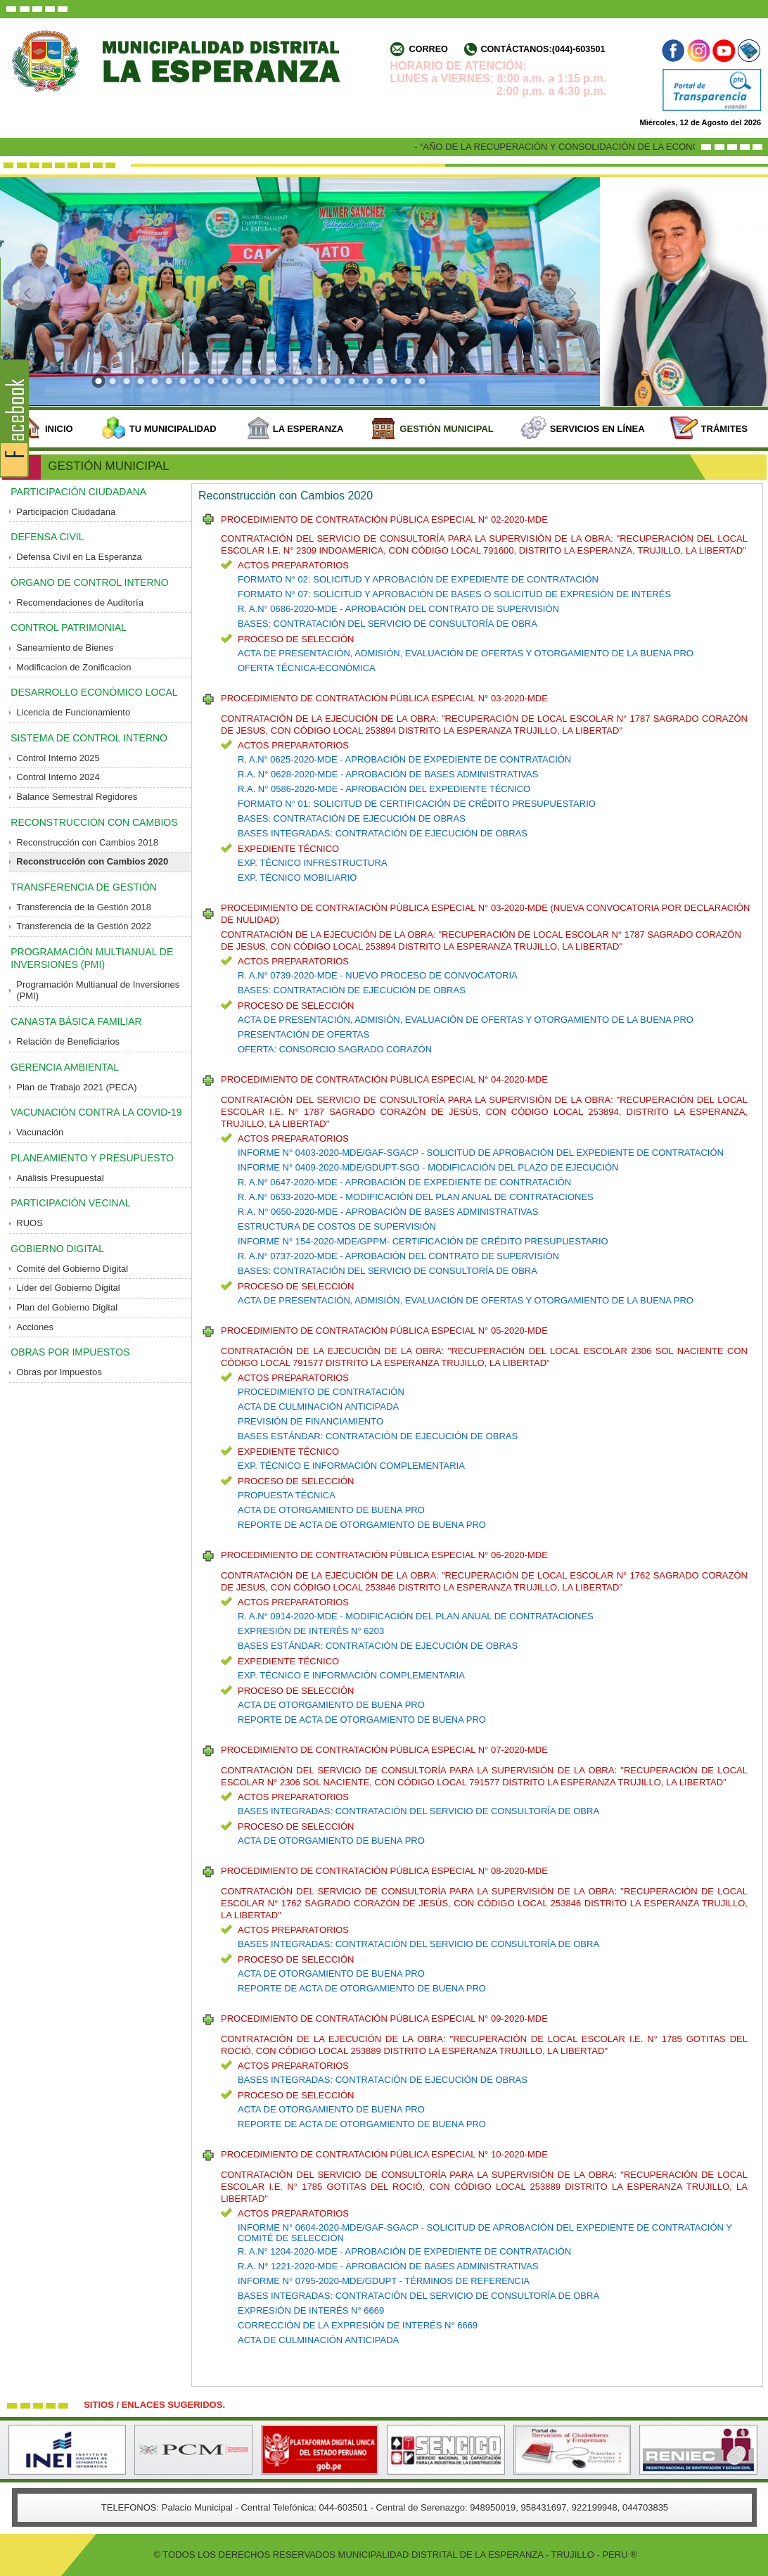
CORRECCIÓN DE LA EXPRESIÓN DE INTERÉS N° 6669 (358, 2325)
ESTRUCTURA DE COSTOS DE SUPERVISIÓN (337, 1226)
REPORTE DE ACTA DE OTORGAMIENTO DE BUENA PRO (362, 1524)
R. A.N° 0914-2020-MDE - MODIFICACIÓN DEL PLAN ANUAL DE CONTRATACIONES (416, 1616)
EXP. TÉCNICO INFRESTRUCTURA (313, 862)
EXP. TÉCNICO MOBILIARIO (297, 877)
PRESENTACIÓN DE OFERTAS (303, 1034)
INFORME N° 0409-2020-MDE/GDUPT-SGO (329, 1167)
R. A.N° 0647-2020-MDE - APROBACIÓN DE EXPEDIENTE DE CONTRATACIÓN (404, 1182)
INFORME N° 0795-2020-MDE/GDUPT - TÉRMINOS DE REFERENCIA (384, 2281)
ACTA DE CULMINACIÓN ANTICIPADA (318, 1406)
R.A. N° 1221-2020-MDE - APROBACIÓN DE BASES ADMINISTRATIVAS (388, 2266)
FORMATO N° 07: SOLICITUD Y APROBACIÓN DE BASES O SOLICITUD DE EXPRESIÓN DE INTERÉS (454, 594)
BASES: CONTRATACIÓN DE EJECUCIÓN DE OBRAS (352, 818)
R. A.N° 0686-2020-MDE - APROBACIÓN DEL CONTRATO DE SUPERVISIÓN (398, 609)
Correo (428, 49)
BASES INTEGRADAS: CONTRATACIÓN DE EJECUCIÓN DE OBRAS (382, 833)
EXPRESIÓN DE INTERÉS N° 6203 (311, 1631)
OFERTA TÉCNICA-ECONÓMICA (307, 668)
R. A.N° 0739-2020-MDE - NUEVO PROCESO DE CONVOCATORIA (378, 975)
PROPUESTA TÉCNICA (286, 1495)
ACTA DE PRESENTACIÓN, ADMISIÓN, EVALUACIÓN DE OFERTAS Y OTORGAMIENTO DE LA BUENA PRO (465, 653)
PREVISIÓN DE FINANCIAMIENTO (310, 1421)
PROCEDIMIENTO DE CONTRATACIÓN (321, 1391)
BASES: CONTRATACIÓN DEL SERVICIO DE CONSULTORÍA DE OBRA (387, 623)
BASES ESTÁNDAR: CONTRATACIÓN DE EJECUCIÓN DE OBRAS (378, 1436)
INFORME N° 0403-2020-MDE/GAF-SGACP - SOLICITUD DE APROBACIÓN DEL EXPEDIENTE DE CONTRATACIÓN (481, 1152)
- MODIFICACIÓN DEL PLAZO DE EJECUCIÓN (519, 1167)
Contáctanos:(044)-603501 (542, 49)
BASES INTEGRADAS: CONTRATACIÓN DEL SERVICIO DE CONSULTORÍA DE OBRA (418, 1811)
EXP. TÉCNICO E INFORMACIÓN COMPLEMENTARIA (351, 1465)
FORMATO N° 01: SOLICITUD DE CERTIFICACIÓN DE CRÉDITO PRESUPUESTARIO (417, 803)
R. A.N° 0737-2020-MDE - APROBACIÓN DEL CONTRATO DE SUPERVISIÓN (398, 1256)
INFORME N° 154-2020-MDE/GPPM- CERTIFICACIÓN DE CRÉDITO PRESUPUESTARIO (423, 1241)
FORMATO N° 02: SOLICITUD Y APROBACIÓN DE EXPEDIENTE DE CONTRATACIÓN (418, 579)
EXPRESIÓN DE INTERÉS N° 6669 (311, 2310)
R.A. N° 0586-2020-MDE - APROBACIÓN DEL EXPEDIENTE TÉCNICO (384, 789)
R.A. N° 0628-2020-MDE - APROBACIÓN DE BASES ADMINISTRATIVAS (388, 774)
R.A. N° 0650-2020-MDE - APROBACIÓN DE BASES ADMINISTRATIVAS (388, 1211)
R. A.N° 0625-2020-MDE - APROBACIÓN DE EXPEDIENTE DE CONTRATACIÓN (404, 759)
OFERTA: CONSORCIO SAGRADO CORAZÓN (335, 1049)
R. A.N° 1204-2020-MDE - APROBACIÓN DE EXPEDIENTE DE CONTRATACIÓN (404, 2251)
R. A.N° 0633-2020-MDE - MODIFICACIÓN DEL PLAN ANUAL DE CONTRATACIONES (416, 1197)
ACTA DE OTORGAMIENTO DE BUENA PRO (331, 1510)
